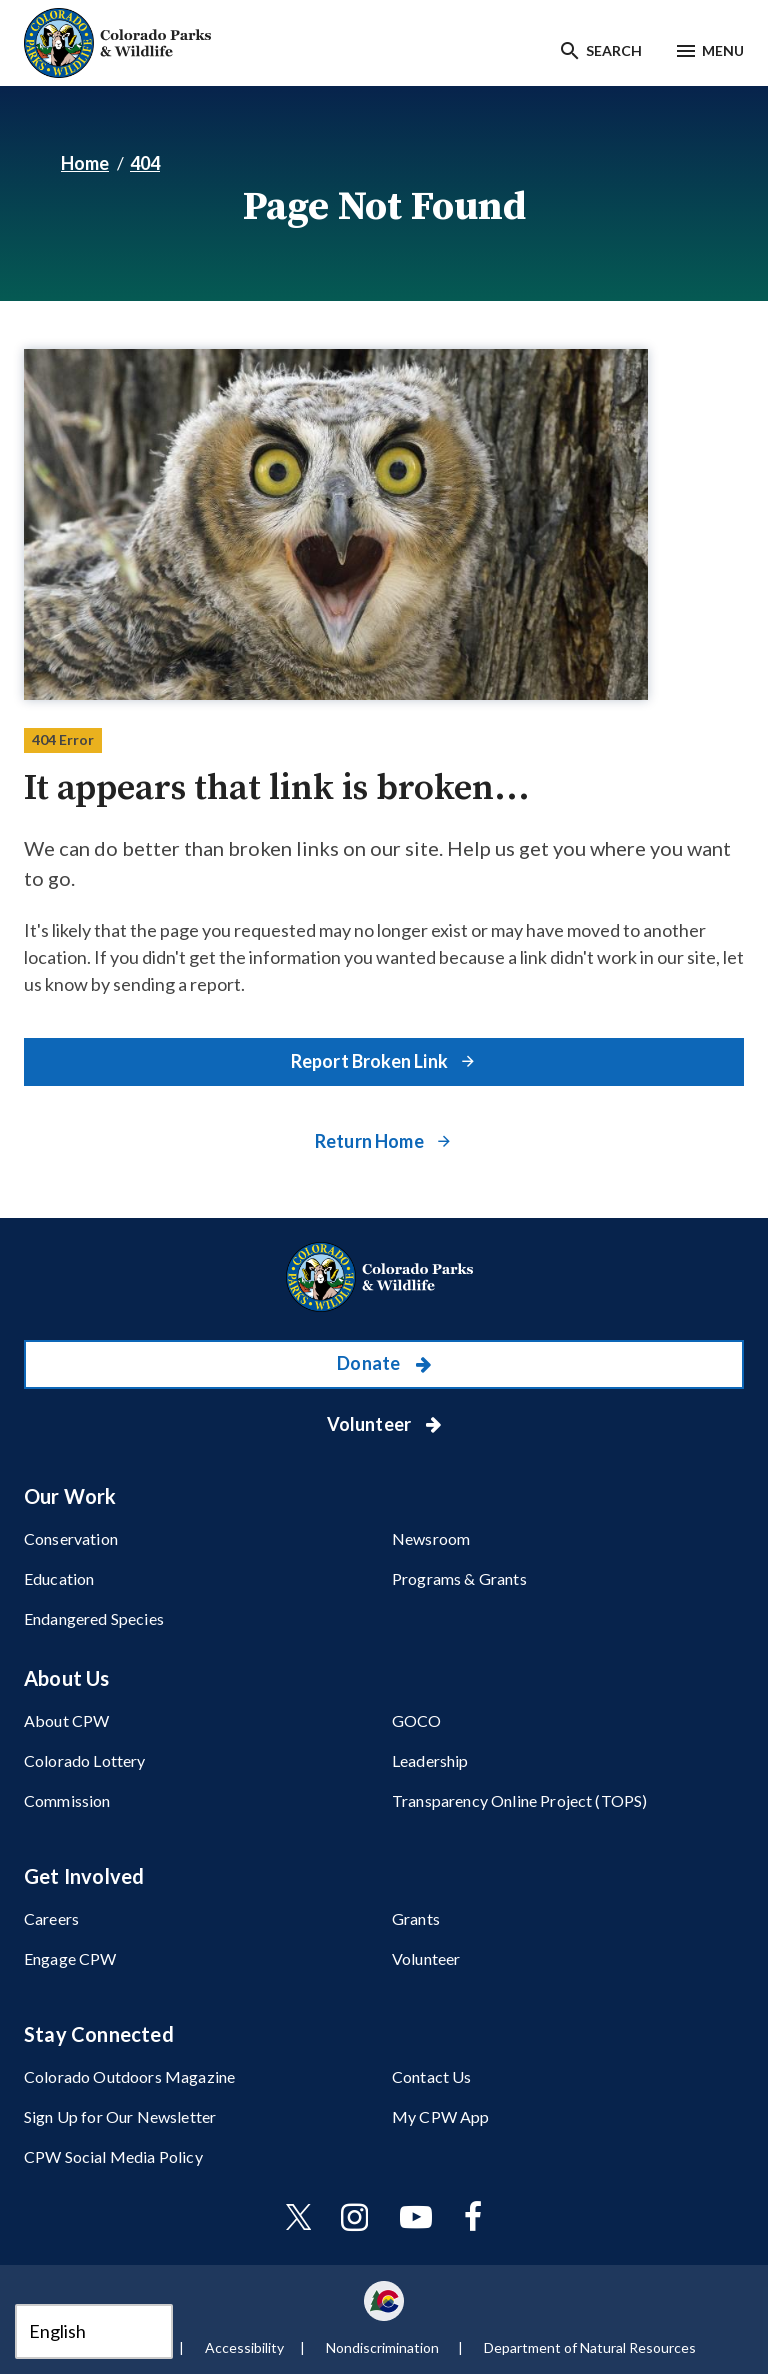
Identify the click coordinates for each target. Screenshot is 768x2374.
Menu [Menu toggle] (723, 50)
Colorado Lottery (85, 1760)
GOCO (417, 1720)
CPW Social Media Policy (113, 2156)
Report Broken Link (371, 1061)
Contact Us (432, 2076)
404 (145, 163)
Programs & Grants (459, 1578)
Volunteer (371, 1424)
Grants (416, 1918)
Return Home (371, 1141)
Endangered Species (94, 1618)
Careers (51, 1918)
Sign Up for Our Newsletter (120, 2116)
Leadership (430, 1760)
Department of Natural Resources (590, 2347)
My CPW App (441, 2116)
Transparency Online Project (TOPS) (519, 1800)
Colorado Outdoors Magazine (129, 2076)
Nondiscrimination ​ (384, 2347)
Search (614, 50)
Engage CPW (70, 1958)
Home (85, 163)
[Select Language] (94, 2331)
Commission (67, 1800)
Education (59, 1578)
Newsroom (431, 1538)
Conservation (71, 1538)
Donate (370, 1363)
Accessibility (244, 2347)
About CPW (66, 1720)
